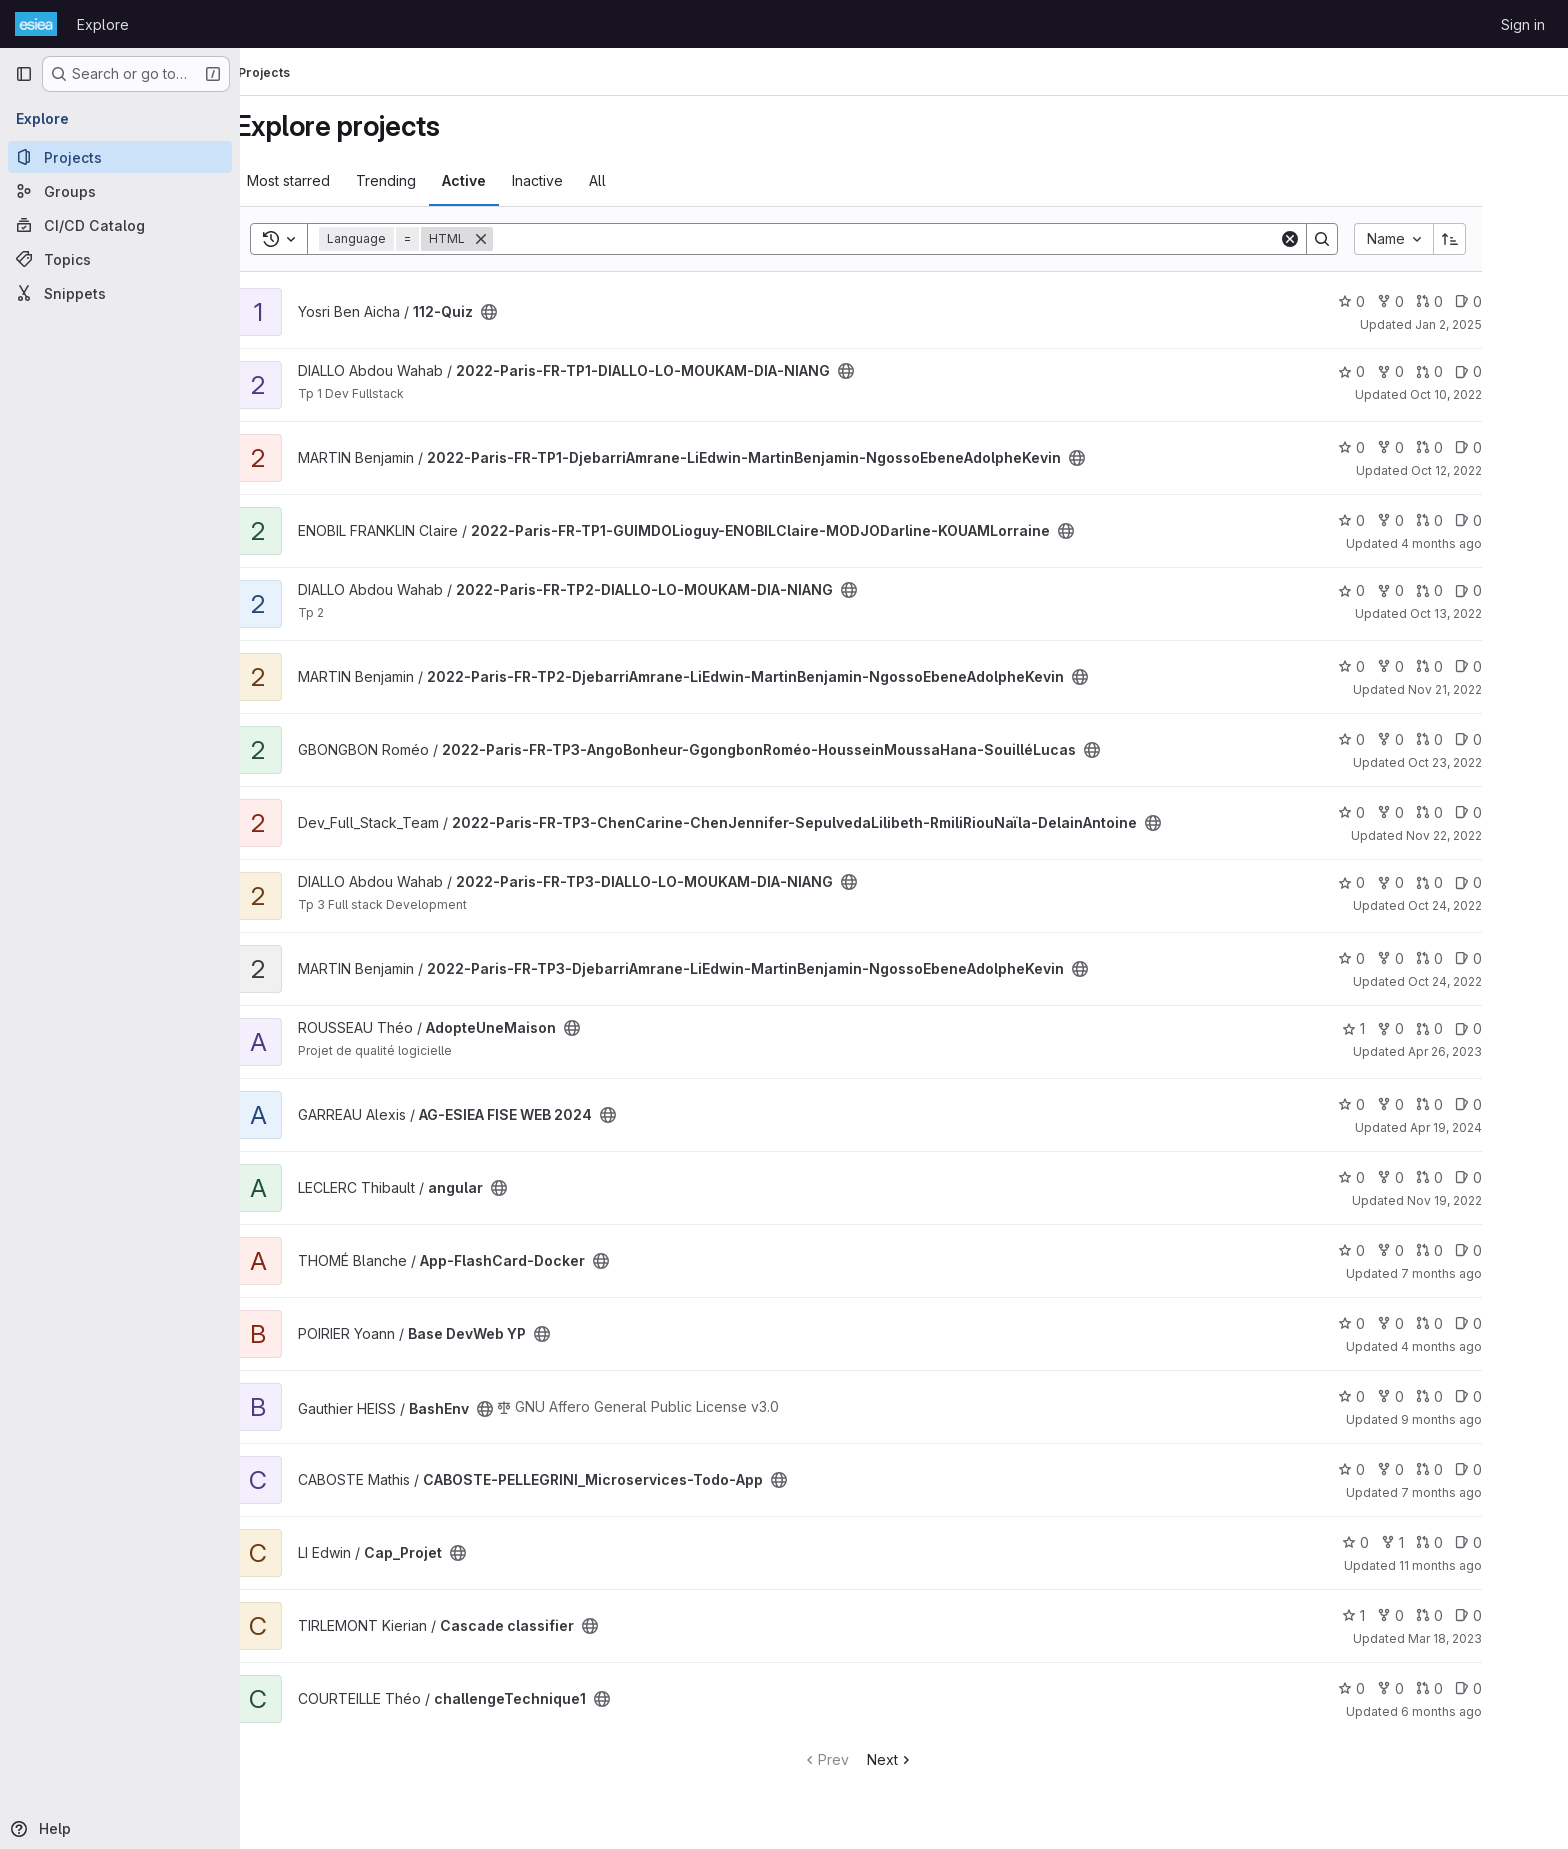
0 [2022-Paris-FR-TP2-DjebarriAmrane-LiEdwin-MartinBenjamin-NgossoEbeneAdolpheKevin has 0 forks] (1436, 666)
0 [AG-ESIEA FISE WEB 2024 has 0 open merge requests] (1475, 1104)
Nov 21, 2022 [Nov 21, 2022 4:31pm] (1491, 689)
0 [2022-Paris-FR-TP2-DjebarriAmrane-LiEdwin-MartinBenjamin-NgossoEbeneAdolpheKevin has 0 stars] (1397, 666)
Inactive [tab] (583, 180)
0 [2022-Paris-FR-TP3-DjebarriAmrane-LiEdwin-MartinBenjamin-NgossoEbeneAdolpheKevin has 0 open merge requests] (1475, 958)
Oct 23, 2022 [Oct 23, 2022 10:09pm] (1491, 762)
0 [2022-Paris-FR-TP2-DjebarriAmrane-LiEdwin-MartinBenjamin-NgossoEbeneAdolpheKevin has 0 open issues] (1514, 666)
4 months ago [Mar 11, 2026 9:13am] (1487, 1346)
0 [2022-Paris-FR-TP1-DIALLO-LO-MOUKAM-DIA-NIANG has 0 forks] (1436, 371)
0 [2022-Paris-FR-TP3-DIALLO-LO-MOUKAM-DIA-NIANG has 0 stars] (1397, 882)
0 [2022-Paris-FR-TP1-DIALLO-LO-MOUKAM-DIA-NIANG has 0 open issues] (1514, 371)
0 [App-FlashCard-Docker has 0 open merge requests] (1475, 1250)
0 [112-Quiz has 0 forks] (1436, 301)
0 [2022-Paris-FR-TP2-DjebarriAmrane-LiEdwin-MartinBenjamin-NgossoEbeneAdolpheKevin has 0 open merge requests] (1475, 666)
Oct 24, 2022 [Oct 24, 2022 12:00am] (1491, 981)
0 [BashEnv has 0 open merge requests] (1475, 1396)
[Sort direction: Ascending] (1496, 239)
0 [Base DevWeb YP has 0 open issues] (1514, 1323)
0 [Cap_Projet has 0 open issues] (1514, 1542)
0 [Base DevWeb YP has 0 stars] (1397, 1323)
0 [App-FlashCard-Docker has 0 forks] (1436, 1250)
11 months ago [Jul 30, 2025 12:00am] (1486, 1565)
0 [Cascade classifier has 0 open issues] (1514, 1615)
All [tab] (643, 180)
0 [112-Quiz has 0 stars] (1397, 301)
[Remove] (527, 239)
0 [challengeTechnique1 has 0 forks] (1436, 1688)
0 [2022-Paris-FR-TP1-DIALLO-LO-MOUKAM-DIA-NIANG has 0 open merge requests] (1475, 371)
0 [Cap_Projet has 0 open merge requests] (1475, 1542)
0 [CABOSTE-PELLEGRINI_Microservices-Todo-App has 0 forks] (1436, 1469)
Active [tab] (510, 180)
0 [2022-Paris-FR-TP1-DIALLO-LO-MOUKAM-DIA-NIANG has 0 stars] (1397, 371)
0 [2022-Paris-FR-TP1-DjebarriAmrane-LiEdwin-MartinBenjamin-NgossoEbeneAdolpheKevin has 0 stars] (1397, 447)
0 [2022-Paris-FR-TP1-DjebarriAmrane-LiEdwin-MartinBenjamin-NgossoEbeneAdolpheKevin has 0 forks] (1436, 447)
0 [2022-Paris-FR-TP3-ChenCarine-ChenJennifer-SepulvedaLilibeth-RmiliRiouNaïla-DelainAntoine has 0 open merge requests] (1475, 812)
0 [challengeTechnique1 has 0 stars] (1397, 1688)
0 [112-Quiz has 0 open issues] (1514, 301)
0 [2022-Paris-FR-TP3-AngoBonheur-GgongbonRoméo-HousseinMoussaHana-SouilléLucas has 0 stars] (1397, 739)
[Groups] (120, 191)
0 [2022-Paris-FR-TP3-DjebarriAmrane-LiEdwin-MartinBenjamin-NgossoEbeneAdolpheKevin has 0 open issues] (1514, 958)
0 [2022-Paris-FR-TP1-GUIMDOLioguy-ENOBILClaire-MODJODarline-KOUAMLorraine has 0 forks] (1436, 520)
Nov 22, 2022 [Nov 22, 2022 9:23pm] (1490, 835)
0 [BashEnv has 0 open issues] (1514, 1396)
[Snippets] (120, 293)
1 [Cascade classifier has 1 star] (1399, 1615)
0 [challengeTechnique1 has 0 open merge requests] (1475, 1688)
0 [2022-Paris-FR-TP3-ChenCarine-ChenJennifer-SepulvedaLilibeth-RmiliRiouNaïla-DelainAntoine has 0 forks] (1436, 812)
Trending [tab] (432, 180)
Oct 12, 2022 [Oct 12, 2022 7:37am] (1492, 470)
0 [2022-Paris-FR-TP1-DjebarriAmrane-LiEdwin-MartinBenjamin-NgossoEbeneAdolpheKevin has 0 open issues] (1514, 447)
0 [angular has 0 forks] (1436, 1177)
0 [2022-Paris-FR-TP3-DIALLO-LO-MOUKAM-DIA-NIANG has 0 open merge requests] (1475, 882)
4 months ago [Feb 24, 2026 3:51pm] (1487, 543)
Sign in (1523, 24)
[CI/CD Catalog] (120, 225)
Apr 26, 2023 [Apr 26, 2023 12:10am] (1491, 1051)
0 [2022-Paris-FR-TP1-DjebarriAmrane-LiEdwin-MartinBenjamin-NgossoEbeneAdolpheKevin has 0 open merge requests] (1475, 447)
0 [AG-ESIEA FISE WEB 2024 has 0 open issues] (1514, 1104)
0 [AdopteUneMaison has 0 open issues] (1514, 1028)
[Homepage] (36, 24)
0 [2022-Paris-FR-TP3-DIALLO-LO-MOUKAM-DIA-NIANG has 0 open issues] (1514, 882)
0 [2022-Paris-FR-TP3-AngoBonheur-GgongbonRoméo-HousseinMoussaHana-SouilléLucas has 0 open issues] (1514, 739)
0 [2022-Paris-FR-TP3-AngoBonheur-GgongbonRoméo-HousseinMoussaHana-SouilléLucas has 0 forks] (1436, 739)
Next (936, 1759)
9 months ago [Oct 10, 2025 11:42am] (1487, 1419)
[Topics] (120, 259)
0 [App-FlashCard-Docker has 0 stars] (1397, 1250)
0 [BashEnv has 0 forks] (1436, 1396)
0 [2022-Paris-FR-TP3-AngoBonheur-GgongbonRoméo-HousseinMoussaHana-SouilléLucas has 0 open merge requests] (1475, 739)
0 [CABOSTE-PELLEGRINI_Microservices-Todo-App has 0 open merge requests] (1475, 1469)
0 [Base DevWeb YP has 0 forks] (1436, 1323)
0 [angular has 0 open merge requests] (1475, 1177)
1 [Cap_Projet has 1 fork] (1438, 1542)
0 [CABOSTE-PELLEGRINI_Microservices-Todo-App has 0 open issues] (1514, 1469)
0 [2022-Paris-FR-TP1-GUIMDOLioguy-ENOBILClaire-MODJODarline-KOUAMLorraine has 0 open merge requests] (1475, 520)
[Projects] (120, 157)
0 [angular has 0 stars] (1397, 1177)
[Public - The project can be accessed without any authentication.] (535, 312)
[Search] (932, 239)
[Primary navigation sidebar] (24, 74)
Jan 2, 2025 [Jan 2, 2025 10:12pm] (1494, 324)
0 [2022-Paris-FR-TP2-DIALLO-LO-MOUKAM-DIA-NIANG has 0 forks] (1436, 590)
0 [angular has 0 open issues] (1514, 1177)
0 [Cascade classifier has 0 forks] (1436, 1615)
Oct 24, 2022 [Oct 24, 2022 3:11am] (1491, 905)
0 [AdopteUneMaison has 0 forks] (1436, 1028)
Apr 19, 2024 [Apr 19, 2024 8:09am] (1492, 1127)
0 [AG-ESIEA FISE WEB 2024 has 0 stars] (1397, 1104)
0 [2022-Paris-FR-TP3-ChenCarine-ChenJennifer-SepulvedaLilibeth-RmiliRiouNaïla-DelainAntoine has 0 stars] (1397, 812)
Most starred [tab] (334, 180)
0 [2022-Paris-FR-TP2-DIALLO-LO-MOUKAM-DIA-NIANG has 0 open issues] (1514, 590)
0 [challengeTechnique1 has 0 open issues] (1514, 1688)
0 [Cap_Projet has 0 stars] (1401, 1542)
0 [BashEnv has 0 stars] (1397, 1396)
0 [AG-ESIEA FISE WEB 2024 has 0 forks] (1436, 1104)
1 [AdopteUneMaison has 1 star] (1399, 1028)
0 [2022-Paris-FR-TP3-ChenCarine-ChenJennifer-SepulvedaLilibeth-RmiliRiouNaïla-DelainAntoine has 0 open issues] (1514, 812)
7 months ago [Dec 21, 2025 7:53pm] (1487, 1492)
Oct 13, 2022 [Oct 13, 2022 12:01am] (1492, 613)
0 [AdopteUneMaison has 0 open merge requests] (1475, 1028)
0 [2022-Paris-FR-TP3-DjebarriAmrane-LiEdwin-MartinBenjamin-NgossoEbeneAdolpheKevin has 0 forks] (1436, 958)
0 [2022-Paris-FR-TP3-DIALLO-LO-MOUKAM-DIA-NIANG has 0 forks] (1436, 882)
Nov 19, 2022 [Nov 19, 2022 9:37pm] (1490, 1200)
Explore (103, 24)
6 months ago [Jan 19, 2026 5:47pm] (1487, 1711)
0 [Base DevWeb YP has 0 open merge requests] (1475, 1323)
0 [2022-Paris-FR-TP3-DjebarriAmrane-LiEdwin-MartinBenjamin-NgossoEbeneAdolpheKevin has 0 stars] (1397, 958)
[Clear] (1336, 239)
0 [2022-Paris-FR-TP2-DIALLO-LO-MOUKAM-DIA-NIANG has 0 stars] (1397, 590)
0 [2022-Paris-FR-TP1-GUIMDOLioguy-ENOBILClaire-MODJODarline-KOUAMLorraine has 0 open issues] (1514, 520)
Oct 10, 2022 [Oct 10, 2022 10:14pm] (1492, 394)
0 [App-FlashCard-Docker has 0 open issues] (1514, 1250)
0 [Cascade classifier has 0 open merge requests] (1475, 1615)
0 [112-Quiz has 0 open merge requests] (1475, 301)
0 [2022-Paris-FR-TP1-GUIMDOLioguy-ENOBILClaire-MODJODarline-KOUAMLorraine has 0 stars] (1397, 520)
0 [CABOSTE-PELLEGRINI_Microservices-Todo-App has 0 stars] (1397, 1469)
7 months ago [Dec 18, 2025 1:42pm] (1487, 1273)
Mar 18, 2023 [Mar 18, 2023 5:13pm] (1491, 1638)
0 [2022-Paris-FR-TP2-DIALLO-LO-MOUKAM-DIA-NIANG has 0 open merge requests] (1475, 590)
